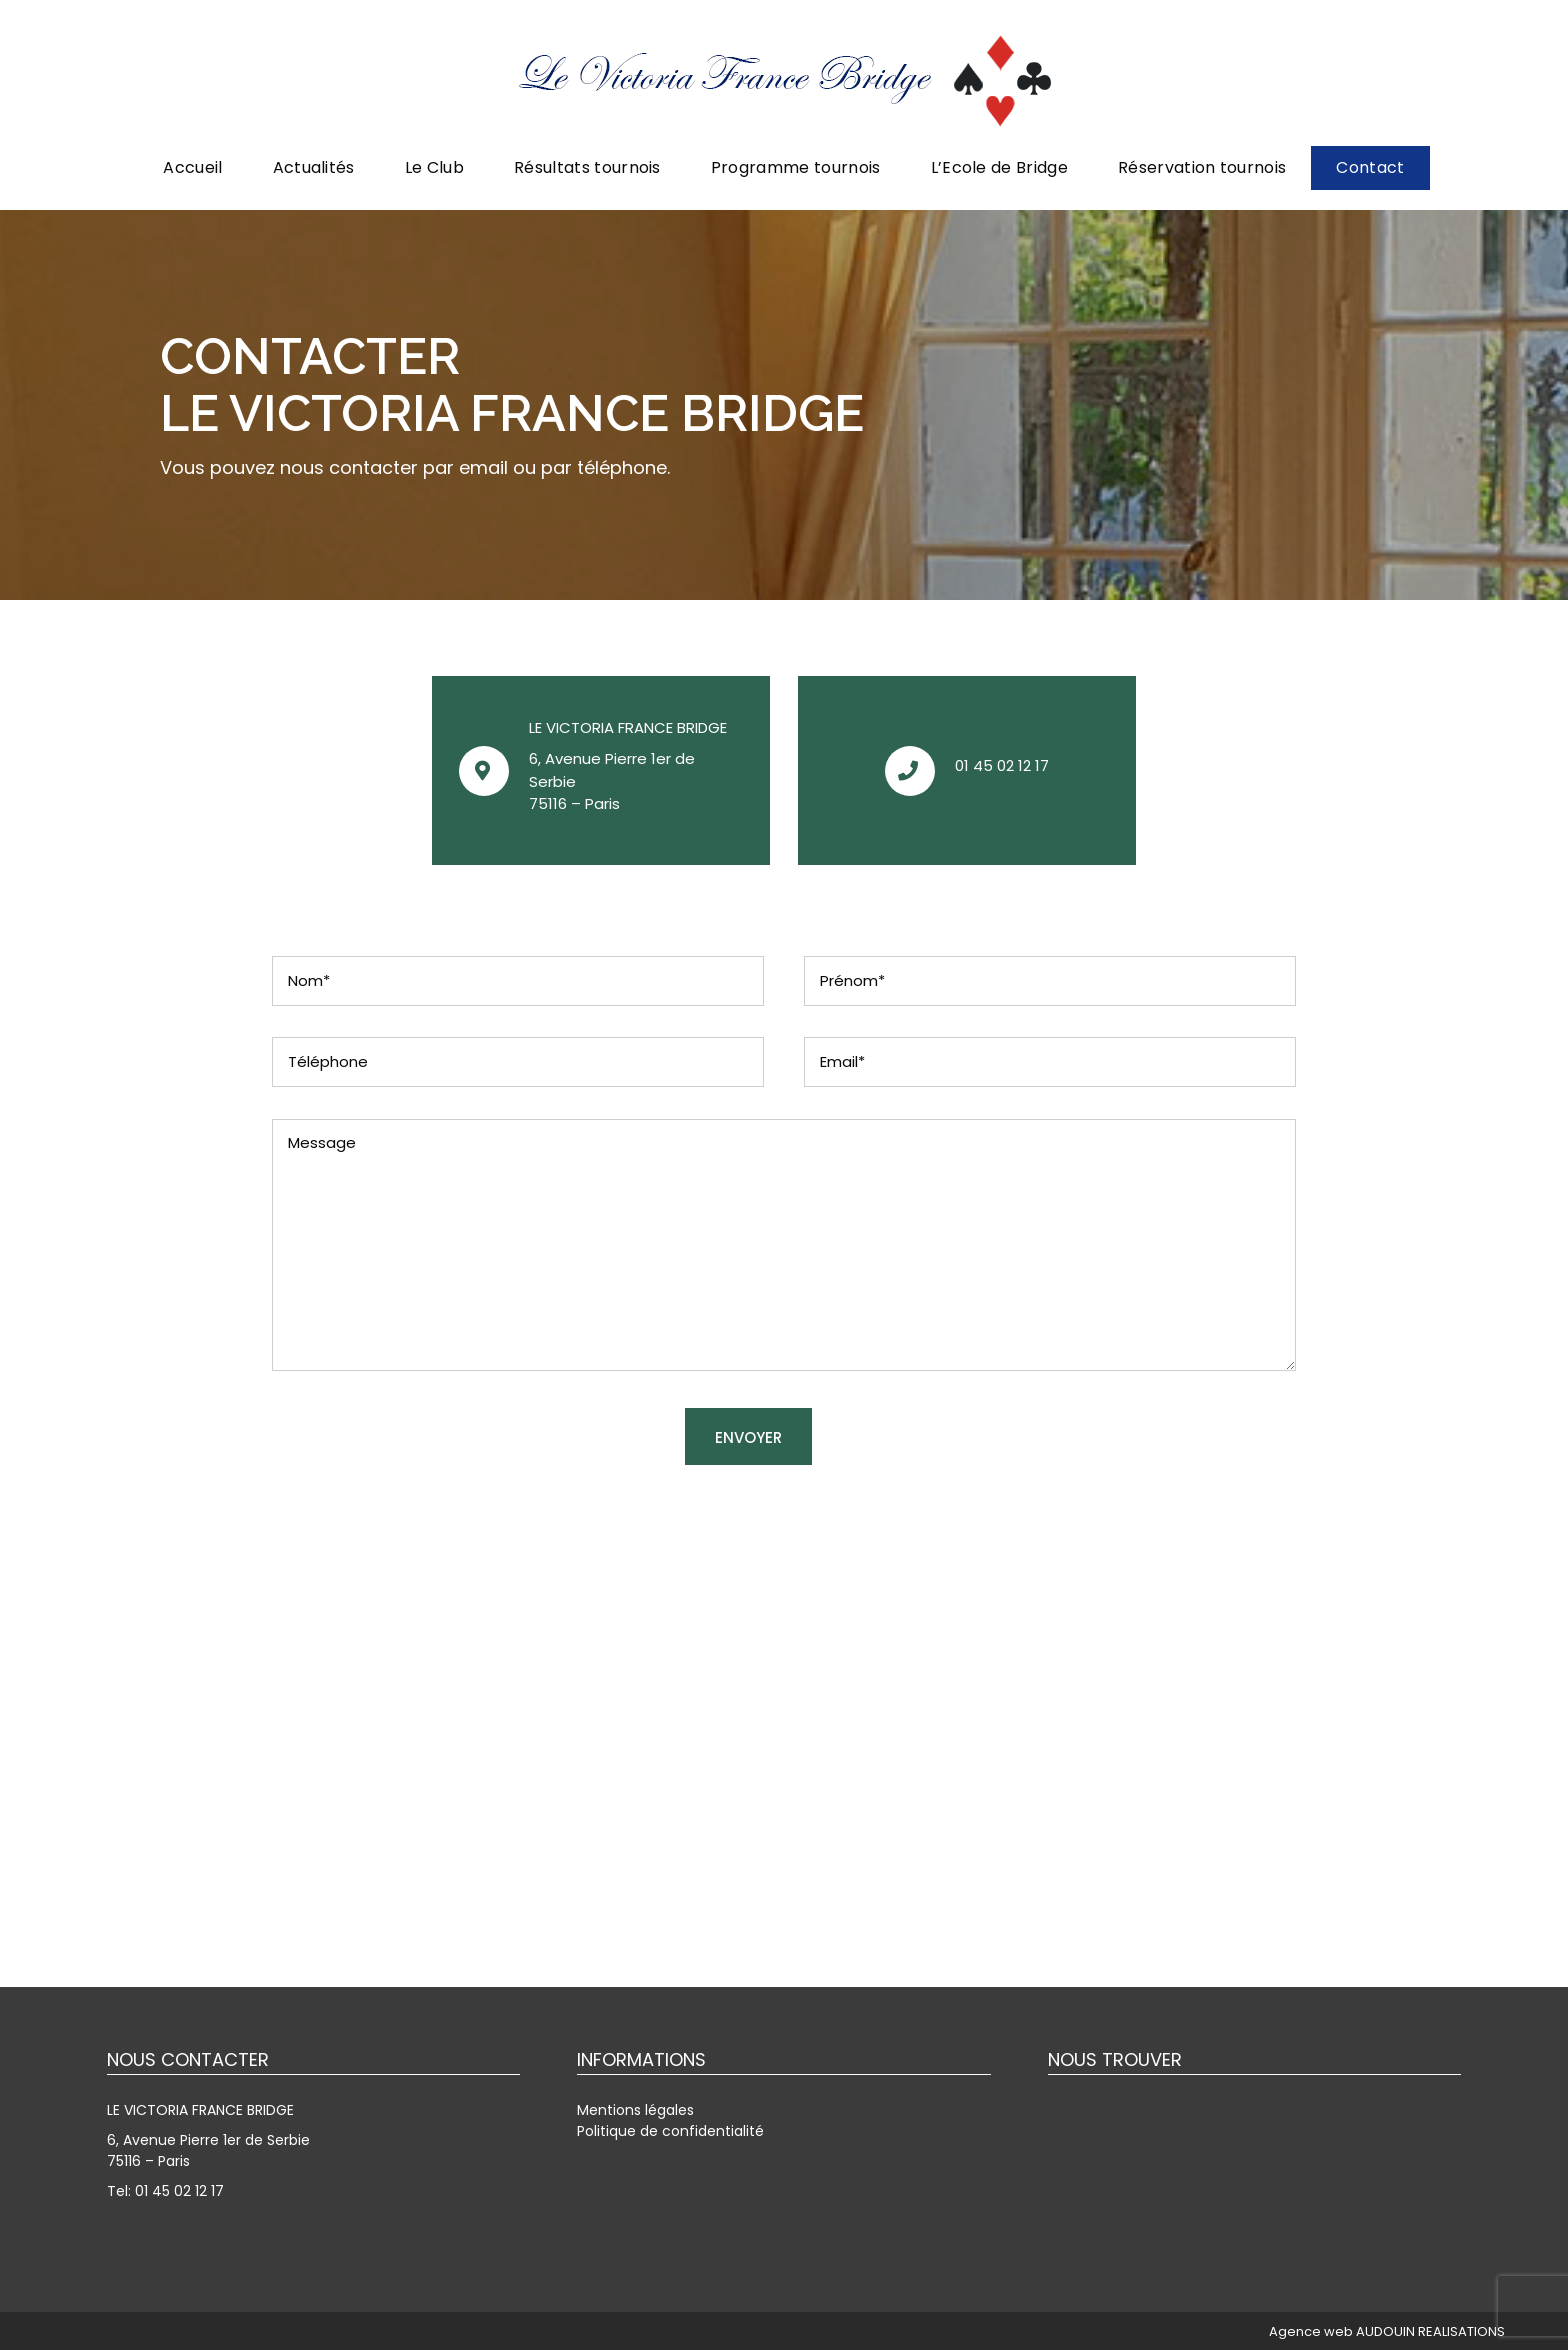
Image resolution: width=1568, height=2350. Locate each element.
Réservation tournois (1202, 167)
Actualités (314, 167)
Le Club (434, 167)
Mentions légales (635, 2110)
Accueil (192, 167)
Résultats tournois (587, 167)
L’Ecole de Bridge (999, 167)
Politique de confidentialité (670, 2131)
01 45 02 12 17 (1002, 765)
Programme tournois (796, 167)
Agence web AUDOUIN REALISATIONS (1387, 2331)
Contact (1370, 167)
